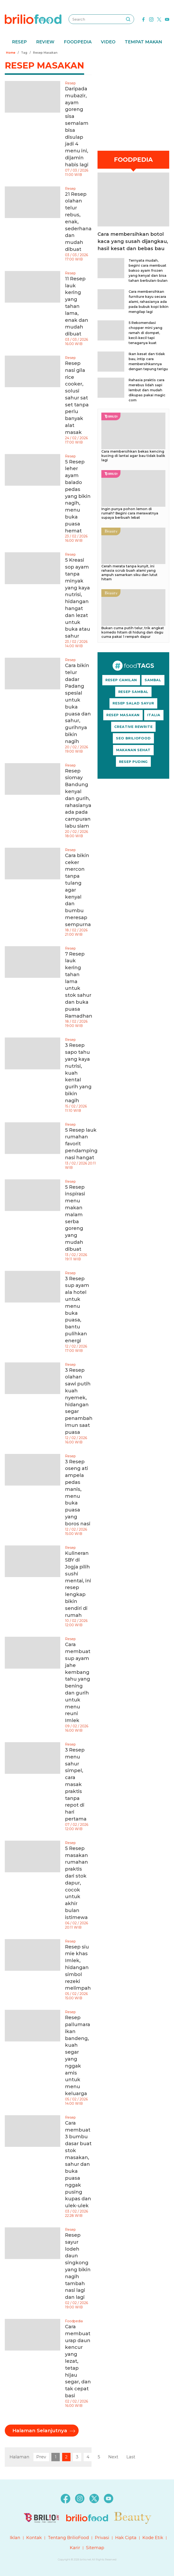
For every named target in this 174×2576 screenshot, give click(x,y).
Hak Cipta (125, 2537)
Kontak (34, 2537)
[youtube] (167, 19)
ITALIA (153, 715)
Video (108, 42)
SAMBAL (153, 680)
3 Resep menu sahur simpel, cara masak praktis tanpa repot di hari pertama (76, 1784)
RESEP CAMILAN (121, 680)
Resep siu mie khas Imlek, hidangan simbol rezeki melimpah (78, 1967)
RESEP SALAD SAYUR (133, 703)
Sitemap (95, 2547)
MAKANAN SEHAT (133, 750)
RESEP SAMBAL (133, 692)
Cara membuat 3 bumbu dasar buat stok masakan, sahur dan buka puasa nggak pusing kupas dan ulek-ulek (78, 2164)
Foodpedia (78, 42)
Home (10, 52)
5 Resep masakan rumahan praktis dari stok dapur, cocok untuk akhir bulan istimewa (76, 1882)
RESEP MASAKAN (123, 715)
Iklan (15, 2537)
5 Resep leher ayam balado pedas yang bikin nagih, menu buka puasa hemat (78, 496)
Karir (75, 2547)
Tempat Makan (143, 42)
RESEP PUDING (133, 762)
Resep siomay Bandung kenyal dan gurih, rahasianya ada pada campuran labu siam (78, 798)
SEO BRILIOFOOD (133, 738)
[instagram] (151, 19)
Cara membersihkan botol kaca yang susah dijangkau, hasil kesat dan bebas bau (133, 241)
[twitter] (159, 19)
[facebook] (143, 19)
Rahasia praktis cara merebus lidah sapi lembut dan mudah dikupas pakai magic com (147, 390)
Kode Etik (152, 2537)
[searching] (128, 19)
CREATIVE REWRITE (133, 727)
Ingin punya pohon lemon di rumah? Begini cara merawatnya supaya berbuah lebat (129, 513)
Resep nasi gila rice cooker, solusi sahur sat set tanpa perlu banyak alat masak (77, 397)
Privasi (102, 2537)
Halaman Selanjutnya (39, 2430)
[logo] (33, 19)
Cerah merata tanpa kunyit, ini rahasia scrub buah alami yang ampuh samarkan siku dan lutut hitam (129, 572)
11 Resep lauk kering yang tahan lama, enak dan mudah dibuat (76, 306)
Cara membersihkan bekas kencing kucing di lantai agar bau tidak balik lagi (133, 455)
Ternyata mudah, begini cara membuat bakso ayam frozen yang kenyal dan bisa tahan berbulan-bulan (148, 270)
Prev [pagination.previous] (41, 2457)
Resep (19, 42)
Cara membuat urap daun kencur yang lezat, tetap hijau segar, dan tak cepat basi (78, 2361)
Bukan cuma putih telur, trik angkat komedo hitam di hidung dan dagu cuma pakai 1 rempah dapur (132, 632)
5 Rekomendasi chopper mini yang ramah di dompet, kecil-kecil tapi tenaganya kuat (145, 333)
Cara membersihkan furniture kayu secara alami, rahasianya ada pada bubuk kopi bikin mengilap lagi (149, 301)
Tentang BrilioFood (68, 2537)
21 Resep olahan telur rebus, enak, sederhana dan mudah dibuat (78, 221)
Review (45, 42)
